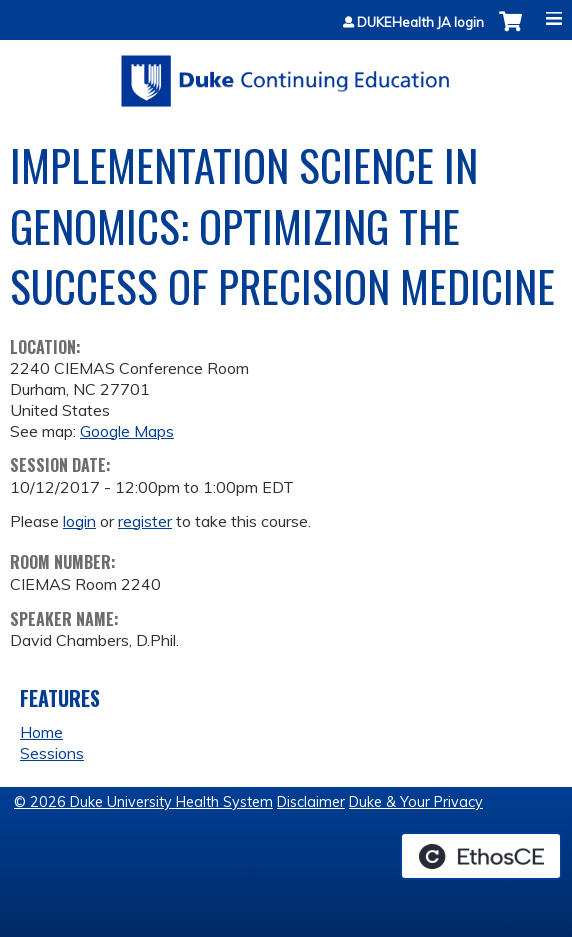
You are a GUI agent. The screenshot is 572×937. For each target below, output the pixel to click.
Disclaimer (311, 802)
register (145, 521)
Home (41, 732)
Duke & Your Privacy (416, 802)
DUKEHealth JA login (420, 22)
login (79, 521)
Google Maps (127, 431)
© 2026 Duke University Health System (143, 802)
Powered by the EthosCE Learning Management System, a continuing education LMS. (481, 856)
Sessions (52, 753)
